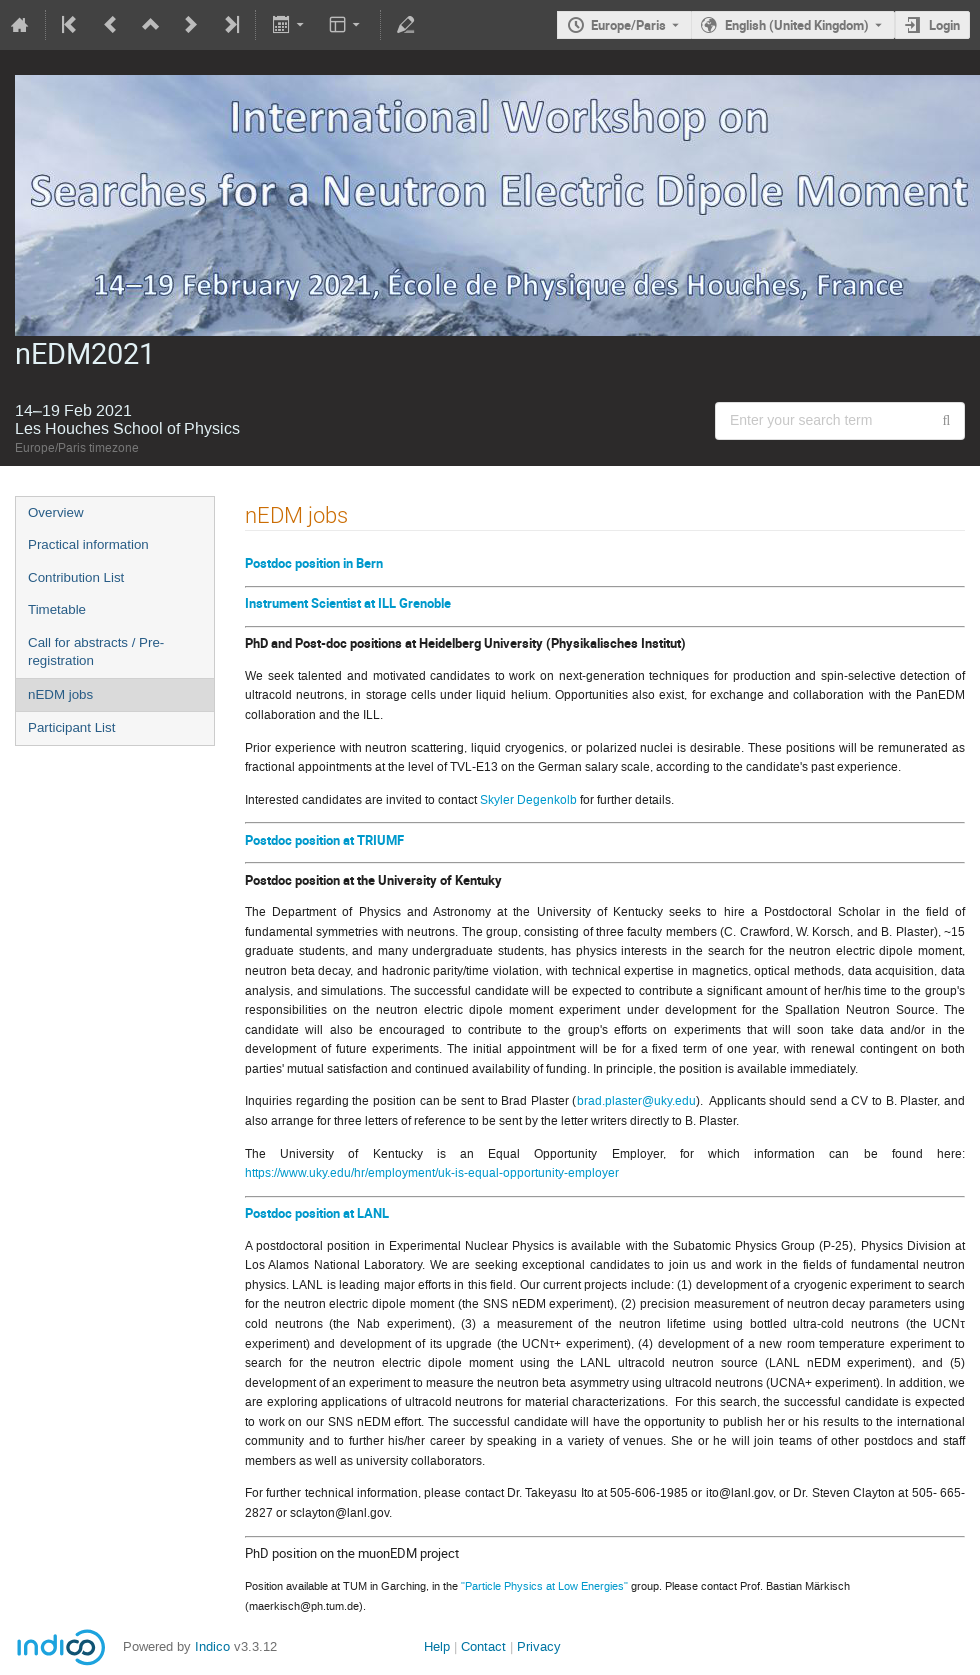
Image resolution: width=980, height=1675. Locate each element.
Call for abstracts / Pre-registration (96, 652)
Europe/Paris (628, 25)
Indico (212, 1644)
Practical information (88, 544)
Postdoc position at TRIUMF (324, 840)
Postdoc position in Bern (314, 563)
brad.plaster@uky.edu (636, 1101)
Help (437, 1644)
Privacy (539, 1644)
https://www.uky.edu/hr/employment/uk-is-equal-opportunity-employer (432, 1173)
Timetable (57, 609)
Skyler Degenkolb (528, 800)
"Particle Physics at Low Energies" (544, 1586)
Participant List (71, 727)
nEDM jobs (60, 694)
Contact (483, 1644)
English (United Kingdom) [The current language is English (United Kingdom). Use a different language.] (797, 25)
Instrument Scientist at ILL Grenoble (348, 603)
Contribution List (76, 577)
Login (944, 25)
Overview (56, 512)
